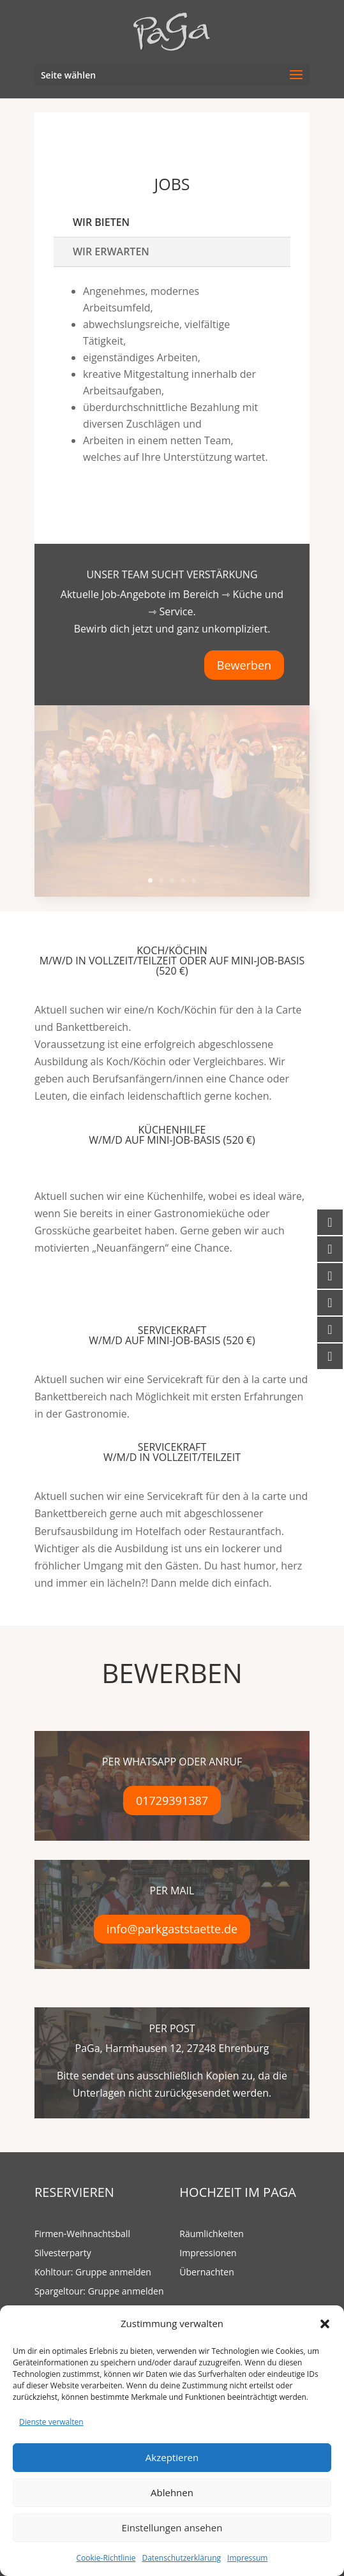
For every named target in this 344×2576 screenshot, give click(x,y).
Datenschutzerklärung (181, 2557)
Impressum (247, 2557)
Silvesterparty (62, 2254)
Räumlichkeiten (211, 2234)
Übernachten (206, 2273)
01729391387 (172, 1800)
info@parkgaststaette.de (172, 1928)
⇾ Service (170, 611)
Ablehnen (172, 2492)
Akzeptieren (172, 2457)
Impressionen (207, 2254)
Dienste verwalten (51, 2421)
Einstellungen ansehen (172, 2527)
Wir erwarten (111, 251)
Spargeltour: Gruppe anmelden (99, 2292)
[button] (324, 2324)
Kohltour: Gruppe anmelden (92, 2273)
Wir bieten (101, 222)
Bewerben (244, 665)
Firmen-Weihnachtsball (82, 2234)
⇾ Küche (241, 594)
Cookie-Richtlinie (106, 2557)
